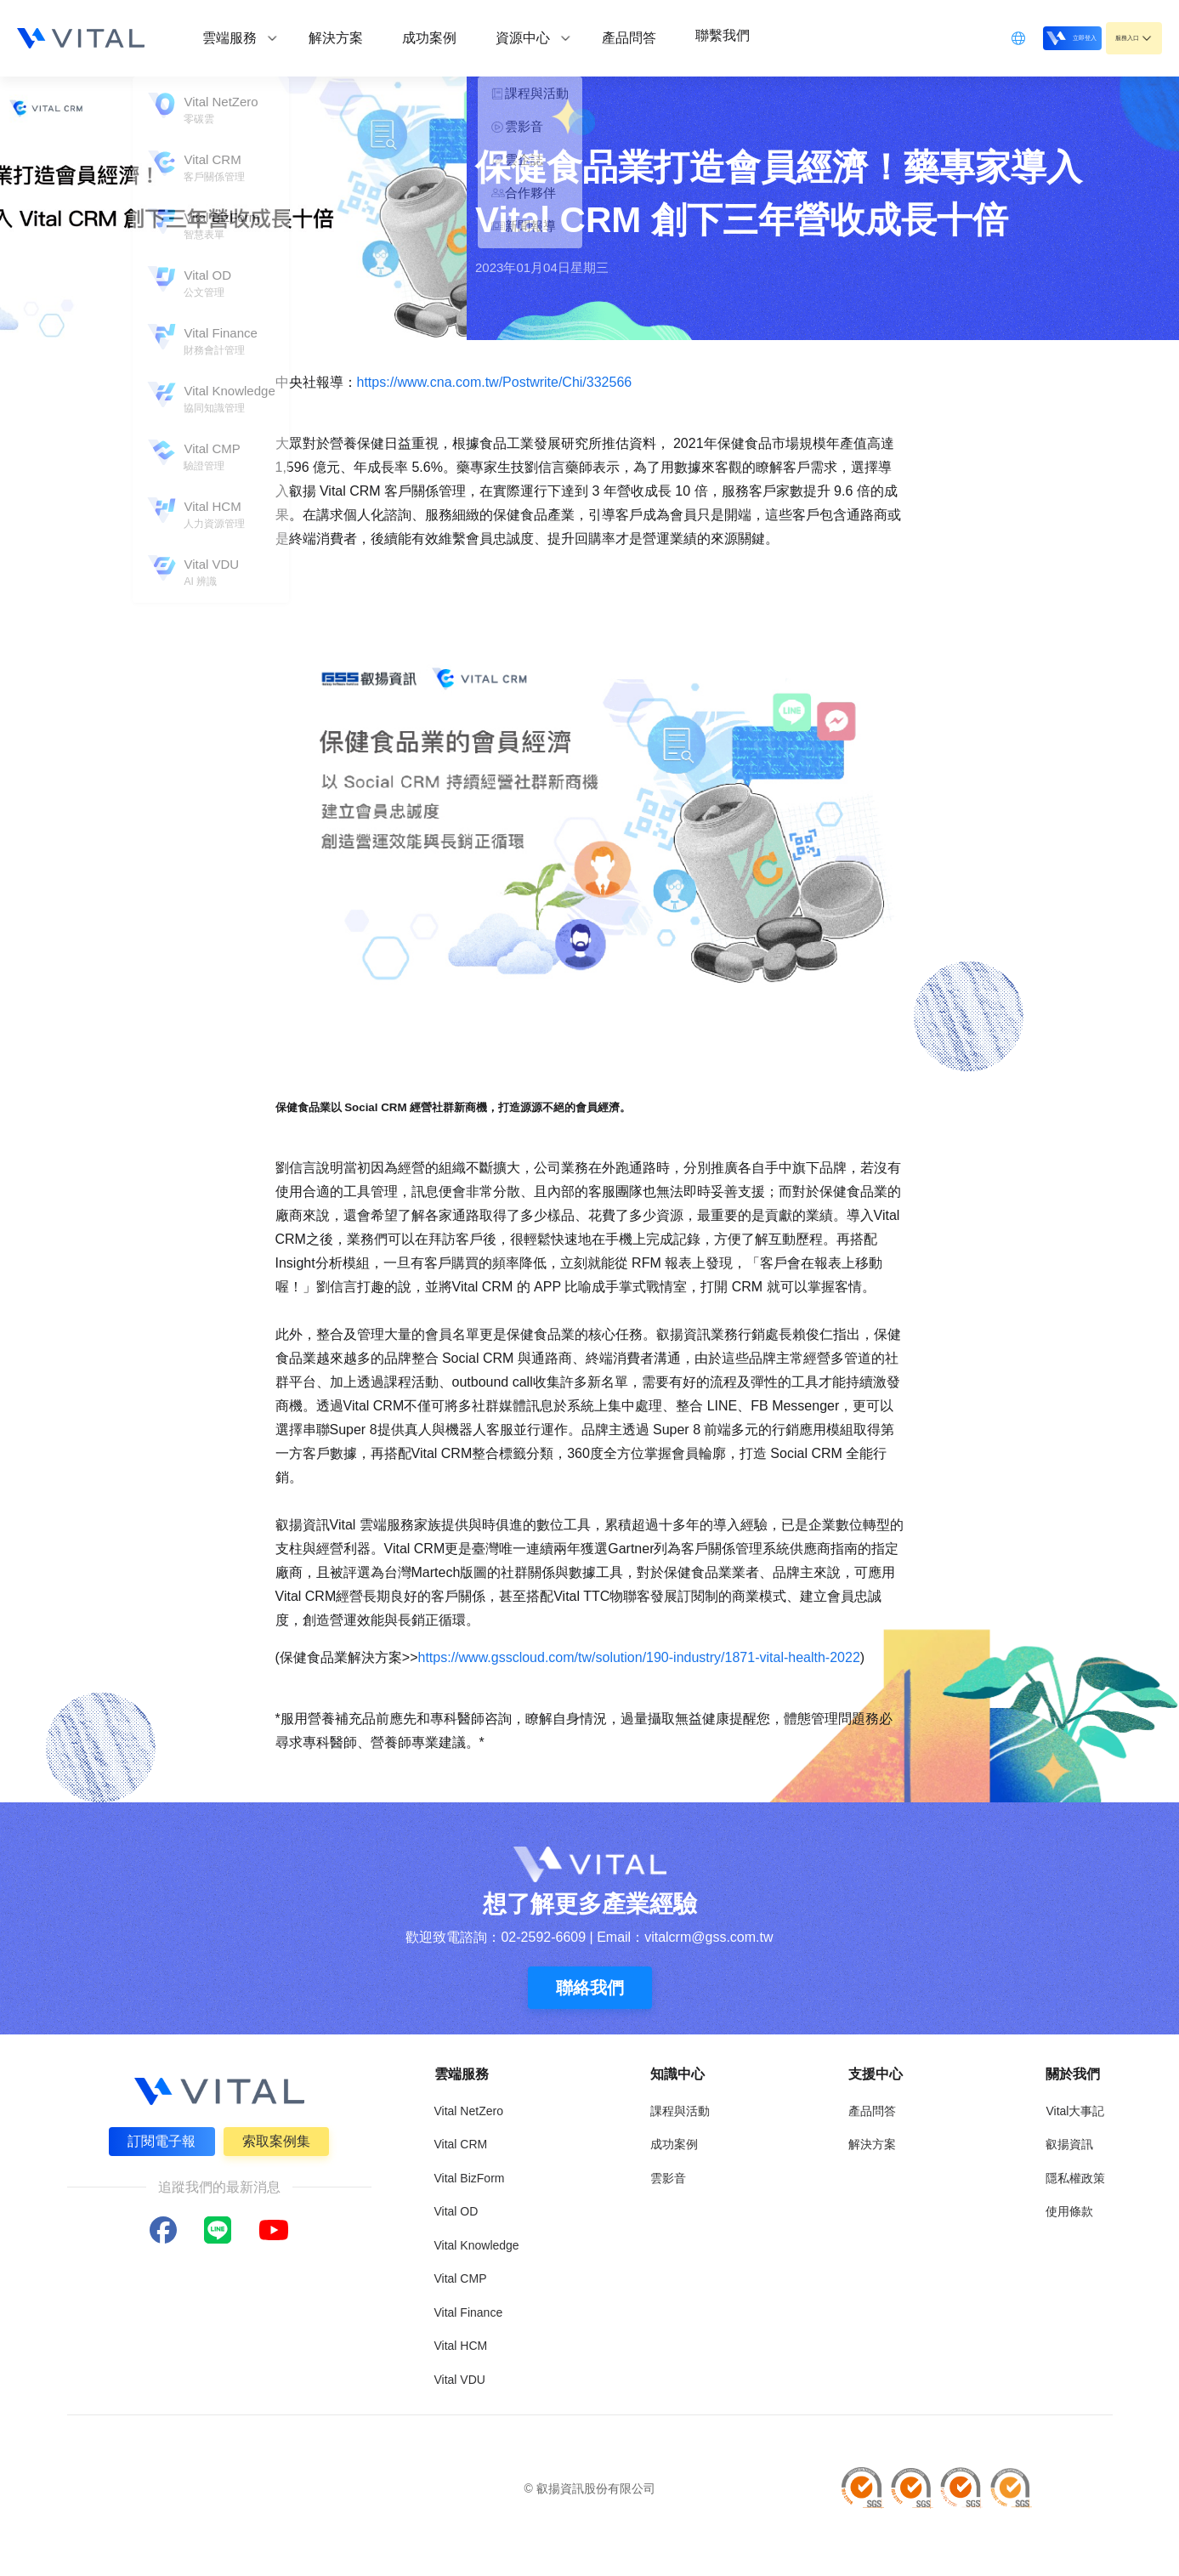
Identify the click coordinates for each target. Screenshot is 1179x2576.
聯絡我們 (590, 1987)
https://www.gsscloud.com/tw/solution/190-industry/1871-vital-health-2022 (639, 1657)
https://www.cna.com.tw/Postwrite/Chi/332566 (494, 382)
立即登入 (1028, 37)
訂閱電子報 (160, 2138)
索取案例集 (279, 2138)
